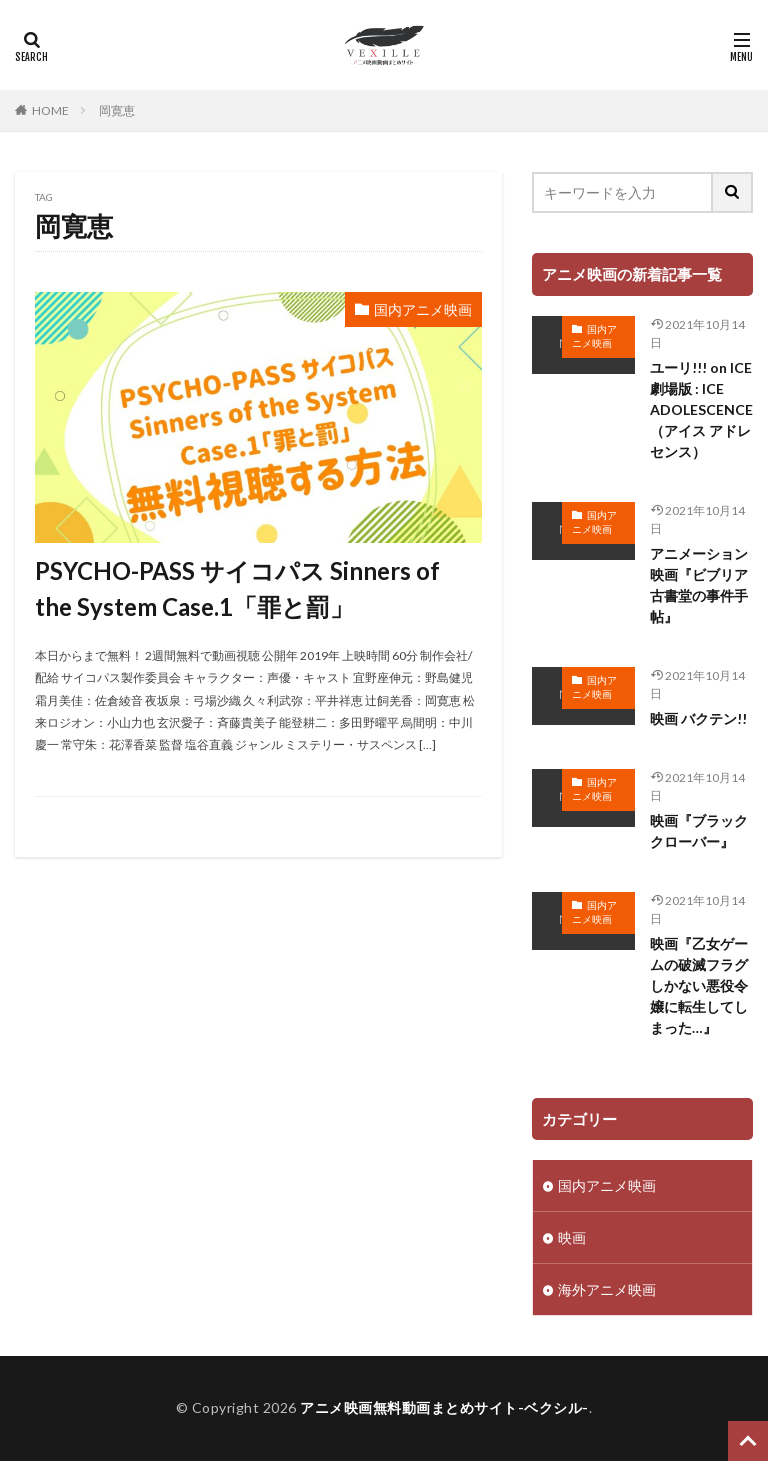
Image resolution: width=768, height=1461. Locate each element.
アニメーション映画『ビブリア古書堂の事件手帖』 (699, 585)
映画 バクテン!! (698, 718)
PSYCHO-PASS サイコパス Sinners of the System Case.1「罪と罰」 (237, 588)
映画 (572, 1237)
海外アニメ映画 (607, 1289)
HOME (50, 110)
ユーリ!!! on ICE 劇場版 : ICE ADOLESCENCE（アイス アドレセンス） (701, 409)
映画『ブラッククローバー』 (699, 831)
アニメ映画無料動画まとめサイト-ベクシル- (444, 1407)
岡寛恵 (117, 110)
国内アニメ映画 (423, 309)
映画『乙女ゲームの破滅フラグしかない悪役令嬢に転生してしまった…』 (699, 985)
